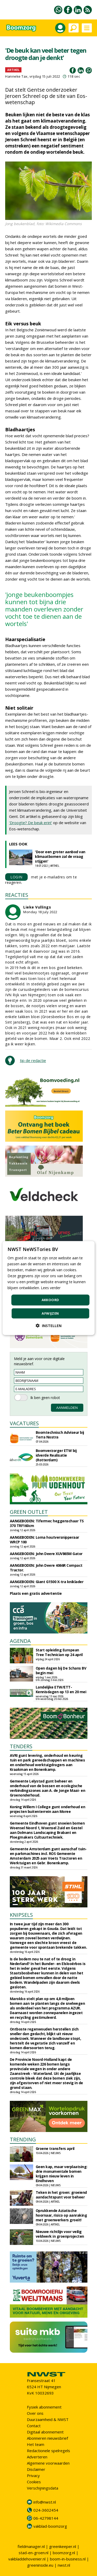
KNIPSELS (21, 1914)
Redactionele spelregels (48, 2450)
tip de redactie (33, 1060)
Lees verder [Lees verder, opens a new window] (51, 1287)
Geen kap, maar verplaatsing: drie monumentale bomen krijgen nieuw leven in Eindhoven (61, 2173)
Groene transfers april (55, 2148)
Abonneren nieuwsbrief (47, 2438)
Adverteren (37, 2456)
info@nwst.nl (44, 2502)
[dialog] (48, 1288)
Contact (34, 2425)
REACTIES (16, 894)
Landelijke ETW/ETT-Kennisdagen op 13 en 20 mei (61, 1689)
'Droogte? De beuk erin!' (30, 822)
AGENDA (20, 1640)
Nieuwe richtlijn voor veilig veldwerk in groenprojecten (60, 2234)
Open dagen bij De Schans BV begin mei (61, 1670)
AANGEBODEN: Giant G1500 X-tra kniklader (47, 1581)
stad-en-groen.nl (33, 2552)
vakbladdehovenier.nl (27, 2558)
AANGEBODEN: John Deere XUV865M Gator (46, 1553)
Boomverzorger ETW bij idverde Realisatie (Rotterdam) (56, 1455)
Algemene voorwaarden (48, 2463)
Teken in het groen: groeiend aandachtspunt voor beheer (61, 2195)
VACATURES (24, 1423)
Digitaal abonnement (45, 2431)
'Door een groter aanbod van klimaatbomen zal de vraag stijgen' (60, 856)
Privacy (33, 2475)
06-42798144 (45, 2518)
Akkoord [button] (50, 1299)
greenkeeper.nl (62, 2546)
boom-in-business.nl (68, 2558)
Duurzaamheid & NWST (48, 2419)
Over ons (35, 2413)
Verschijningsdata (42, 2488)
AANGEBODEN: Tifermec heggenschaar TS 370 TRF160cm (47, 1523)
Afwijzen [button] (50, 1313)
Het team (35, 2444)
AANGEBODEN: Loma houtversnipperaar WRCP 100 (44, 1539)
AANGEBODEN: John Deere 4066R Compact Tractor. (46, 1567)
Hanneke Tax (16, 76)
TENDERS (21, 1746)
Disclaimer (36, 2469)
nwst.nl (64, 2565)
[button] (49, 1326)
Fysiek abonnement (44, 2407)
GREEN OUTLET (29, 1511)
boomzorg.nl (64, 2552)
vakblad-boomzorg (50, 2526)
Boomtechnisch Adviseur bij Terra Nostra (60, 1435)
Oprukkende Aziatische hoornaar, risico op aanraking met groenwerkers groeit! (61, 2215)
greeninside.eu (40, 2565)
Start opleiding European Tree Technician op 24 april (59, 1652)
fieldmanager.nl (31, 2546)
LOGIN (16, 877)
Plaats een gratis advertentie (36, 1593)
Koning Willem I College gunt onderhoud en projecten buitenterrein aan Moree (47, 1809)
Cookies (34, 2481)
